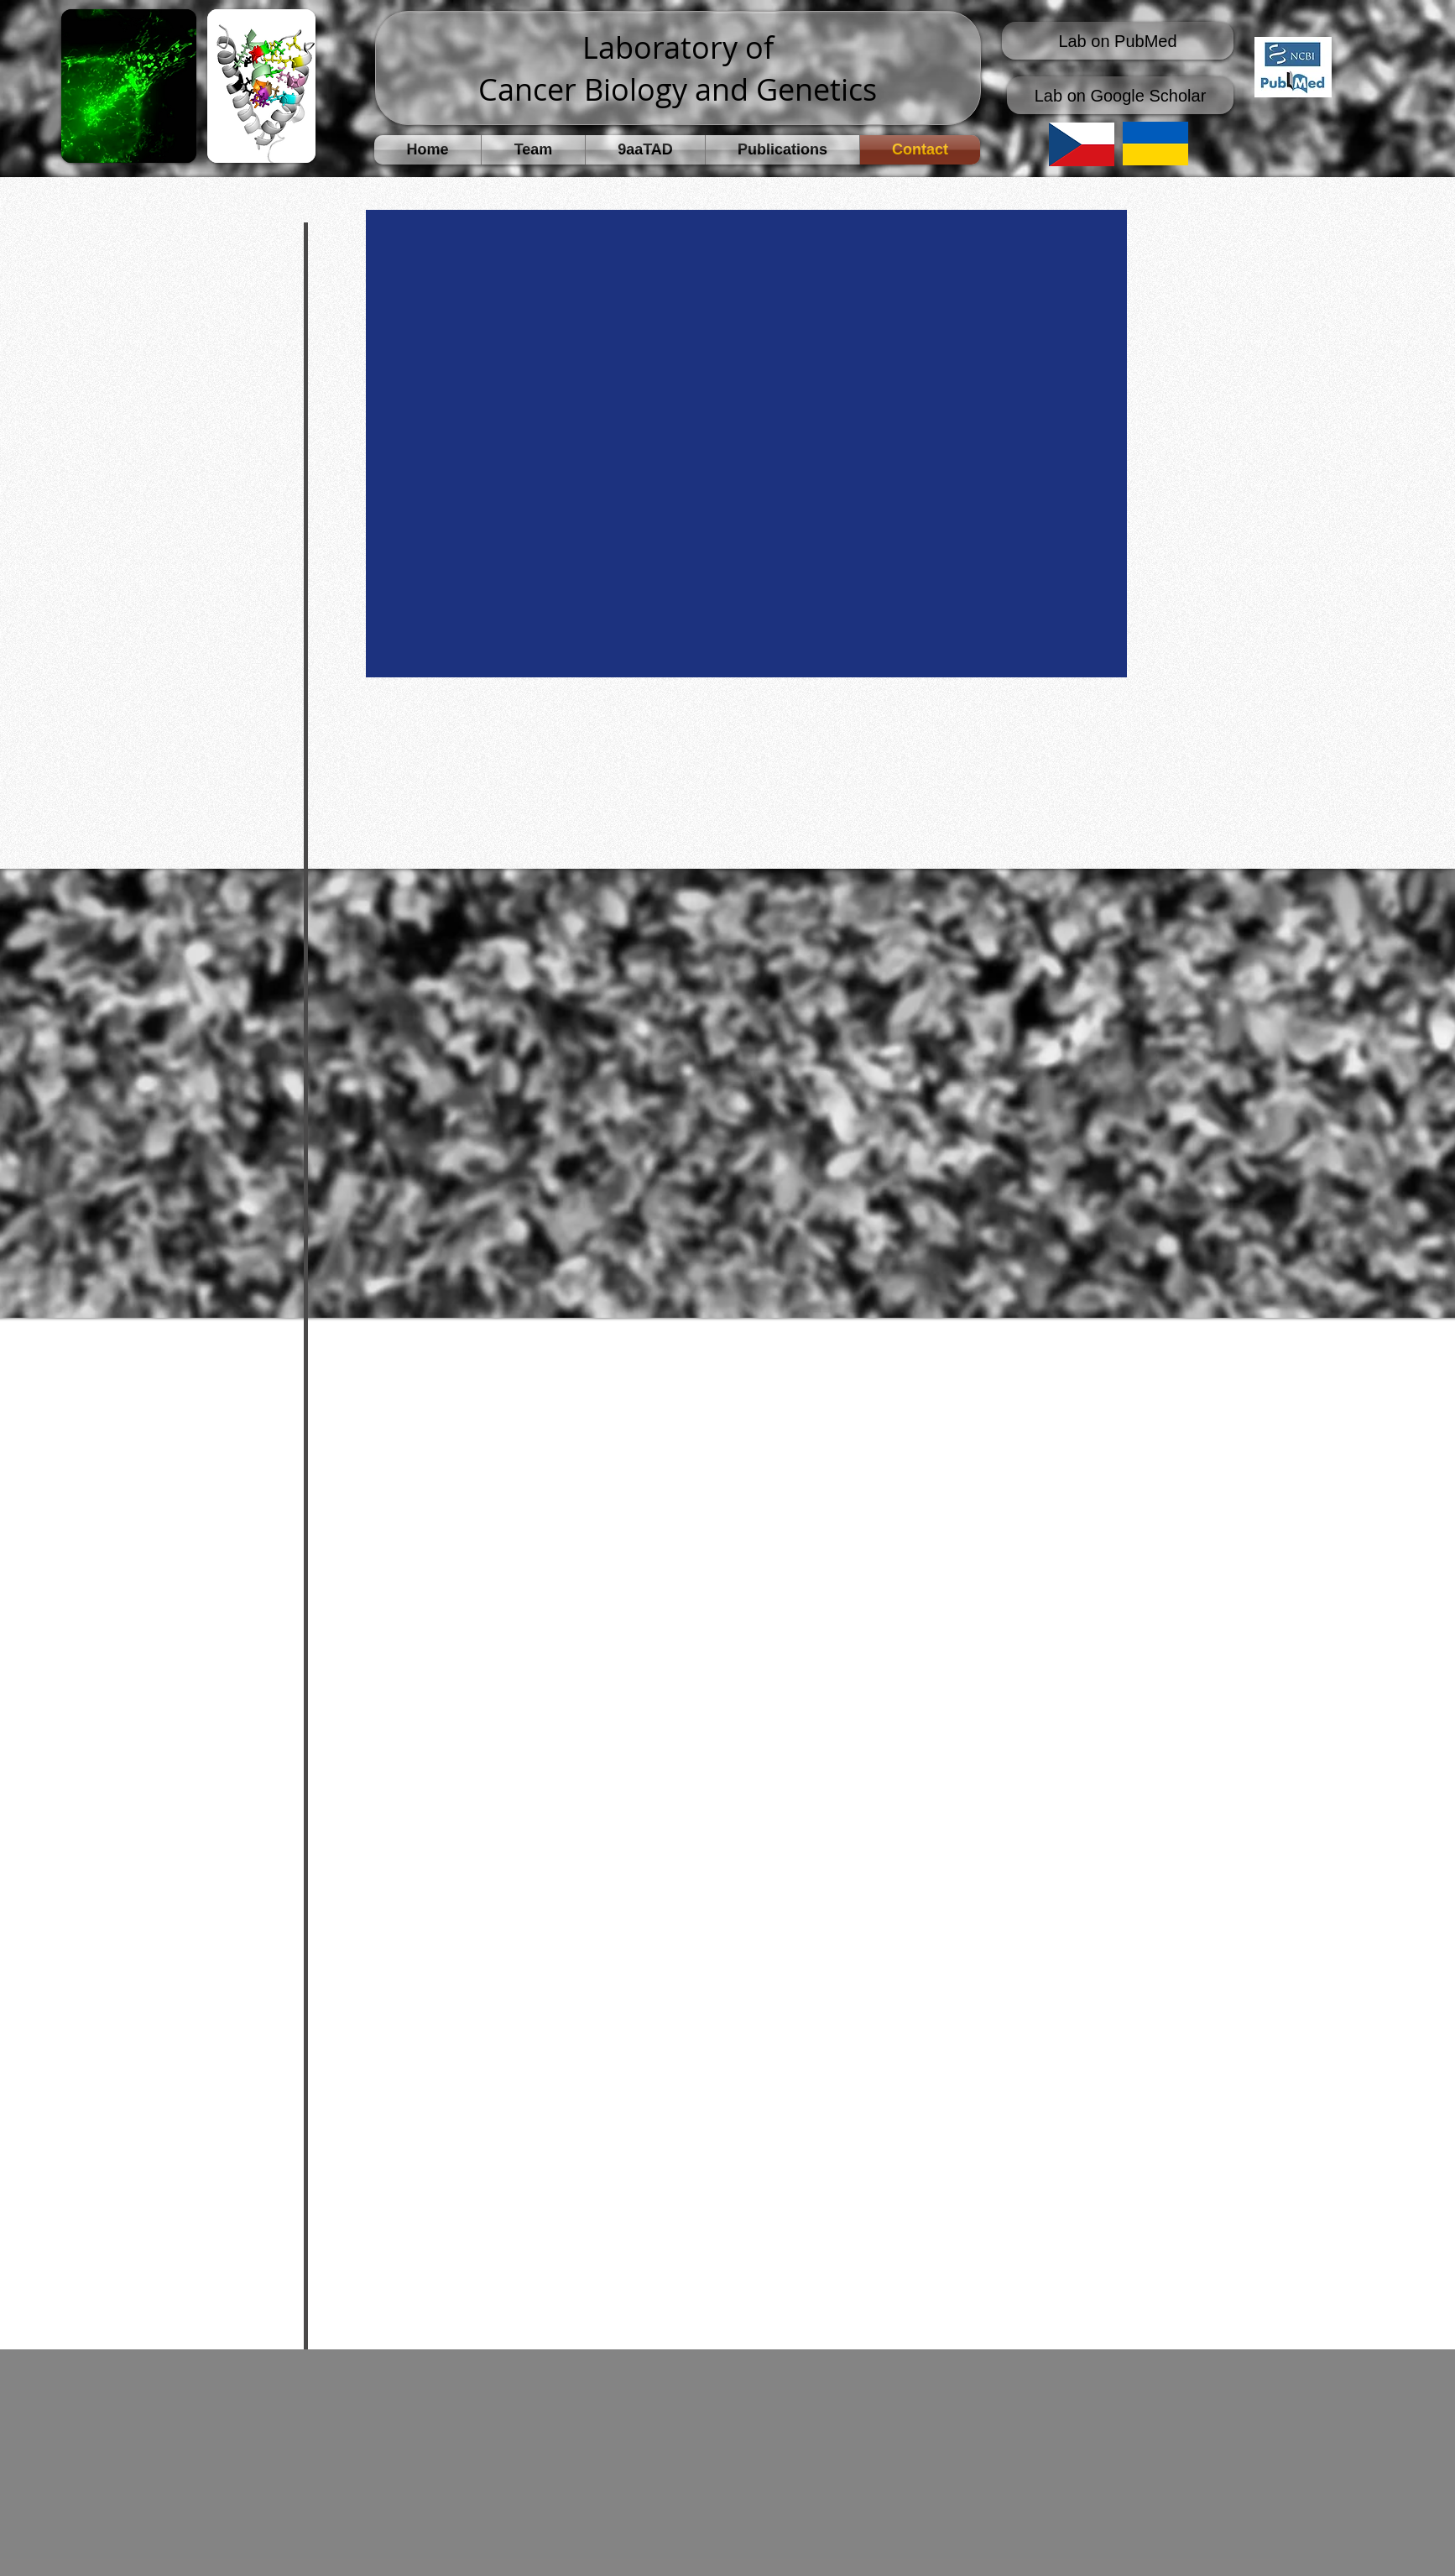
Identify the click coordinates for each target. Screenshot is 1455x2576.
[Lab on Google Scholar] (1120, 95)
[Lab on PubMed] (1117, 41)
